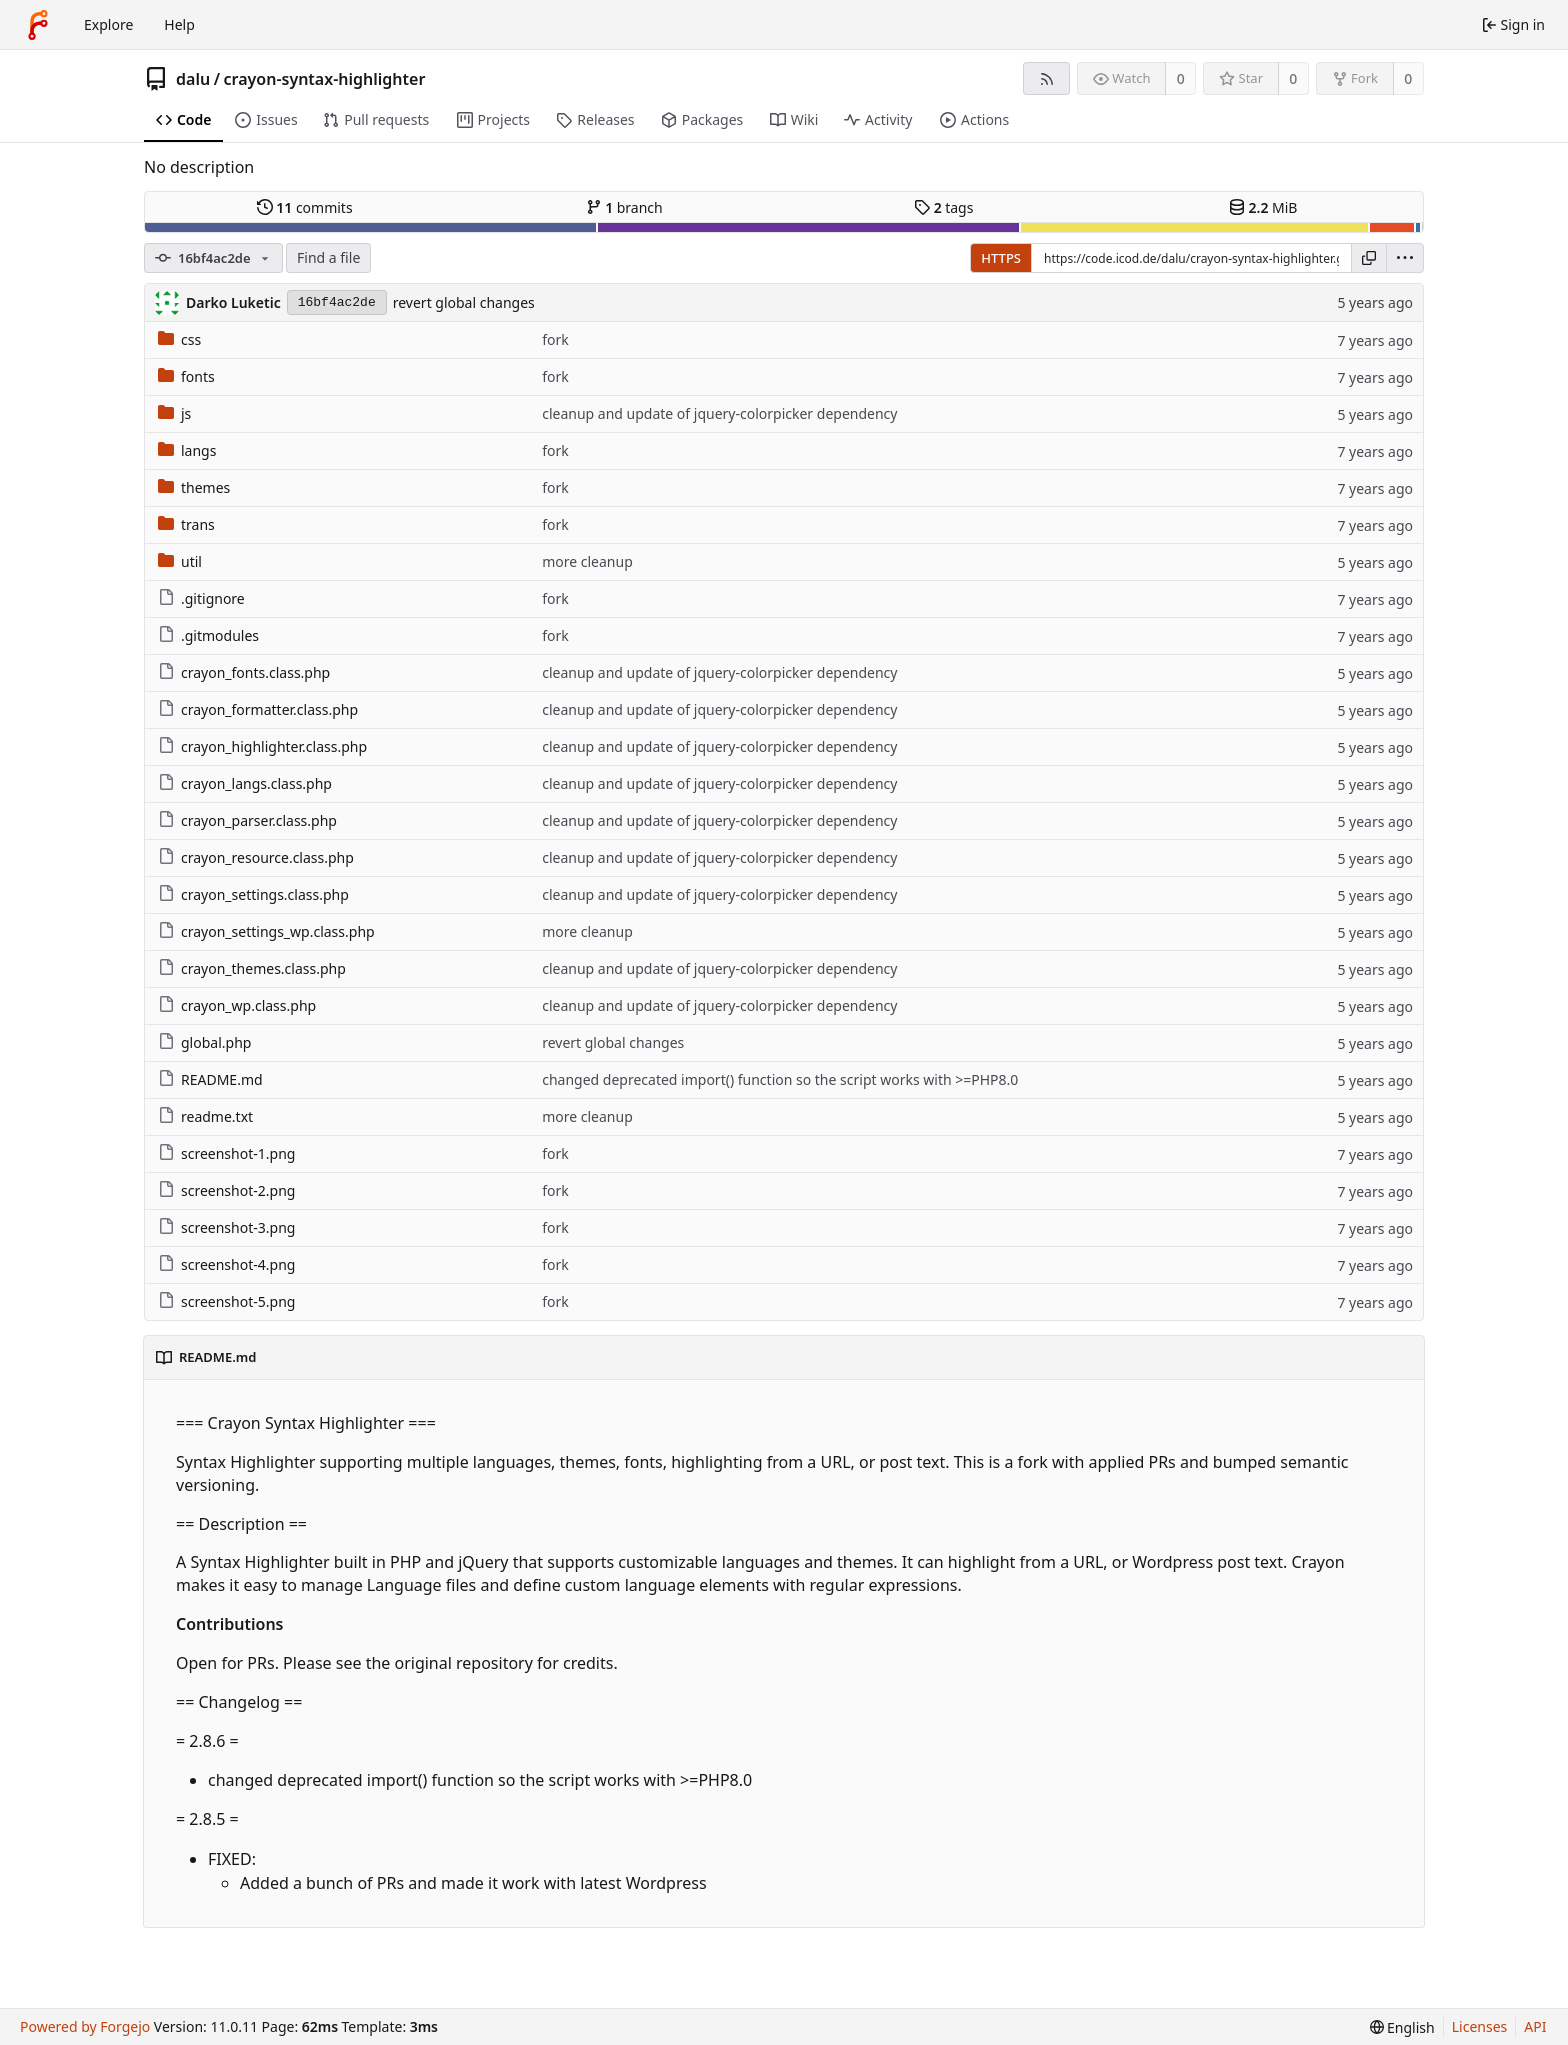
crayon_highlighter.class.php (262, 746)
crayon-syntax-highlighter (325, 79)
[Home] (38, 25)
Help (179, 24)
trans (186, 524)
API (1535, 2026)
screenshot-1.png (226, 1153)
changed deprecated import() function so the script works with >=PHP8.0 (780, 1079)
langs (187, 450)
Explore (108, 24)
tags (943, 207)
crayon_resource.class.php (256, 857)
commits (305, 207)
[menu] (1405, 258)
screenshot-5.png (226, 1301)
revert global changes (464, 302)
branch (624, 207)
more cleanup (587, 561)
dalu (193, 79)
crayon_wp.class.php (237, 1005)
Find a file (328, 257)
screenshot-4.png (226, 1264)
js (174, 413)
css (179, 339)
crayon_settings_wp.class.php (266, 931)
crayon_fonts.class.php (244, 672)
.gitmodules (208, 635)
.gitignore (201, 598)
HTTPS (1001, 258)
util (180, 561)
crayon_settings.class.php (253, 894)
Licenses (1480, 2026)
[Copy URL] (1369, 258)
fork (555, 339)
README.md (210, 1079)
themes (194, 487)
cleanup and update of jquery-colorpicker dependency (719, 413)
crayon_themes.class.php (252, 968)
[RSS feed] (1046, 78)
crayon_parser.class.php (247, 820)
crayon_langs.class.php (245, 783)
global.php (204, 1042)
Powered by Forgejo (85, 2026)
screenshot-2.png (226, 1190)
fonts (186, 376)
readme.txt (205, 1116)
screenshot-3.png (226, 1227)
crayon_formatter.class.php (258, 709)
